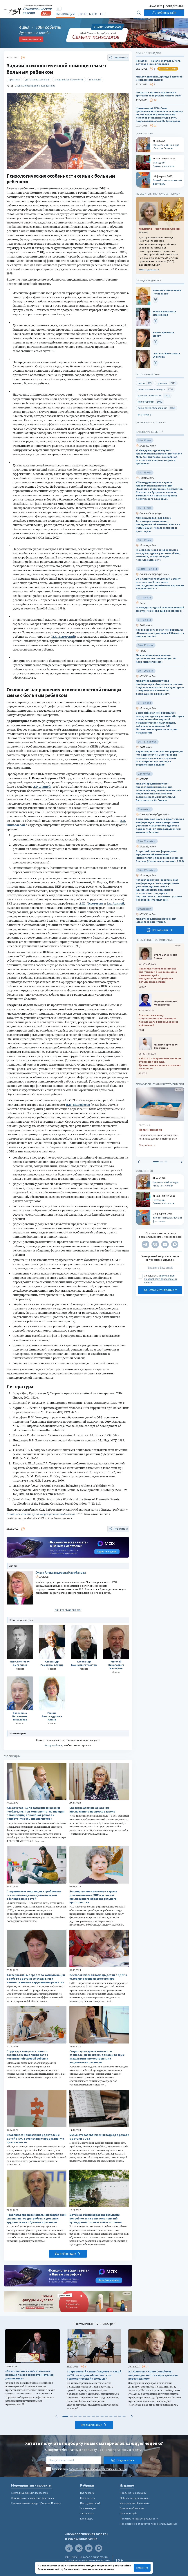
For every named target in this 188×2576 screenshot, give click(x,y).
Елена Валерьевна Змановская (164, 313)
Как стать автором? (68, 1610)
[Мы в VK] (155, 1244)
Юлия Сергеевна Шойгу (163, 334)
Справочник (87, 2513)
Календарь (86, 2518)
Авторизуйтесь (53, 1745)
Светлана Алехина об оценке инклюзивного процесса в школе (92, 1809)
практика (14, 79)
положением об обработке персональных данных (160, 1279)
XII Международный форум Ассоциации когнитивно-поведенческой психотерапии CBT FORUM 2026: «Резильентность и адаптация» (158, 524)
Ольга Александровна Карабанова (35, 85)
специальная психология (69, 79)
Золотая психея (168, 68)
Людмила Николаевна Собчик (159, 228)
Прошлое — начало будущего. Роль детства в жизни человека (158, 62)
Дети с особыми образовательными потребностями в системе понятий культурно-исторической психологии (95, 2218)
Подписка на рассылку (133, 2492)
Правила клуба (128, 2513)
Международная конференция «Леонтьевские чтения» (156, 920)
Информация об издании (134, 2503)
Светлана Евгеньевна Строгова (166, 355)
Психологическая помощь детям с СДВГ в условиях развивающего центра (98, 1976)
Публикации (65, 14)
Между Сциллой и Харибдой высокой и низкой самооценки (159, 78)
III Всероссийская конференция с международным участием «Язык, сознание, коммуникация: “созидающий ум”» (158, 554)
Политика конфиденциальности (139, 2518)
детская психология (37, 79)
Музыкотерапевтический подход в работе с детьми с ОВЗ (99, 2136)
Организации (88, 2508)
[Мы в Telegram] (145, 1244)
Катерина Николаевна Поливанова (167, 292)
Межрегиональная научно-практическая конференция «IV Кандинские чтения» (156, 658)
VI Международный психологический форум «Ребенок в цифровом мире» (160, 609)
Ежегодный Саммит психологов (29, 2492)
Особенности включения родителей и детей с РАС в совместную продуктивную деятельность (35, 2138)
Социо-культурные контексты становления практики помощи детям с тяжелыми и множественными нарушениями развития (96, 2057)
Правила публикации (132, 2508)
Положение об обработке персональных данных (148, 2523)
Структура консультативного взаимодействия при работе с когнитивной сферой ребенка (27, 2055)
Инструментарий (90, 2503)
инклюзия (95, 79)
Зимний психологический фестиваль (33, 2498)
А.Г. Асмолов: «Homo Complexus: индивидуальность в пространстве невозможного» (153, 2375)
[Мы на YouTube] (165, 1244)
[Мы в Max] (174, 1244)
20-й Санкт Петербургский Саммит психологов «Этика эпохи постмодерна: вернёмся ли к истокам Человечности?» (160, 583)
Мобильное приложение (134, 2498)
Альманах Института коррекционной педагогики (41, 1514)
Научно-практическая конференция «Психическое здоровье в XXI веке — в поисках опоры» (160, 633)
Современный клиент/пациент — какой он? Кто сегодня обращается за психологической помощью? (94, 2375)
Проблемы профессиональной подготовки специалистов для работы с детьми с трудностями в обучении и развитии (36, 2218)
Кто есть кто (87, 14)
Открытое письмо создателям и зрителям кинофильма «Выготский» (158, 94)
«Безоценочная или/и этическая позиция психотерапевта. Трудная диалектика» (29, 2374)
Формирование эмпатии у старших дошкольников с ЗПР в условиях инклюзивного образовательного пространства (93, 1897)
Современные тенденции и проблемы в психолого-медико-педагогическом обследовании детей (34, 1895)
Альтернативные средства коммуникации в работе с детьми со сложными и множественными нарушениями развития (36, 1978)
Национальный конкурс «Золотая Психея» (36, 2503)
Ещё (103, 14)
